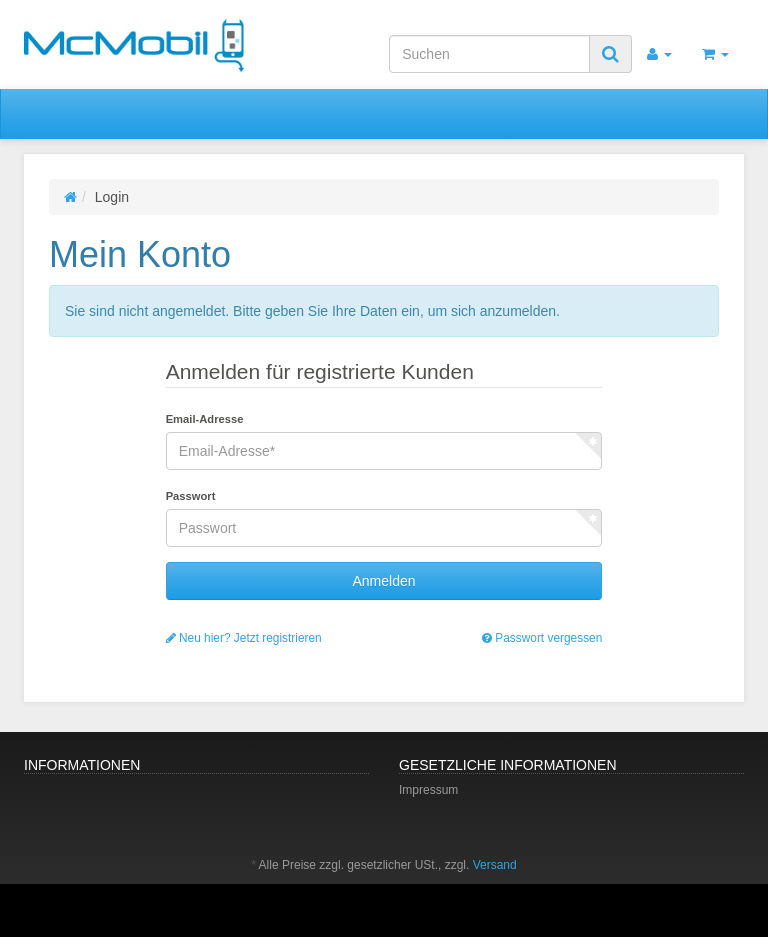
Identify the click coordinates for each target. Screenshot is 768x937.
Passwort (191, 496)
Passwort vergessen (542, 638)
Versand (495, 865)
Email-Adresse (205, 419)
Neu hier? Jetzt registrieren (244, 638)
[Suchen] (489, 54)
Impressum (428, 790)
